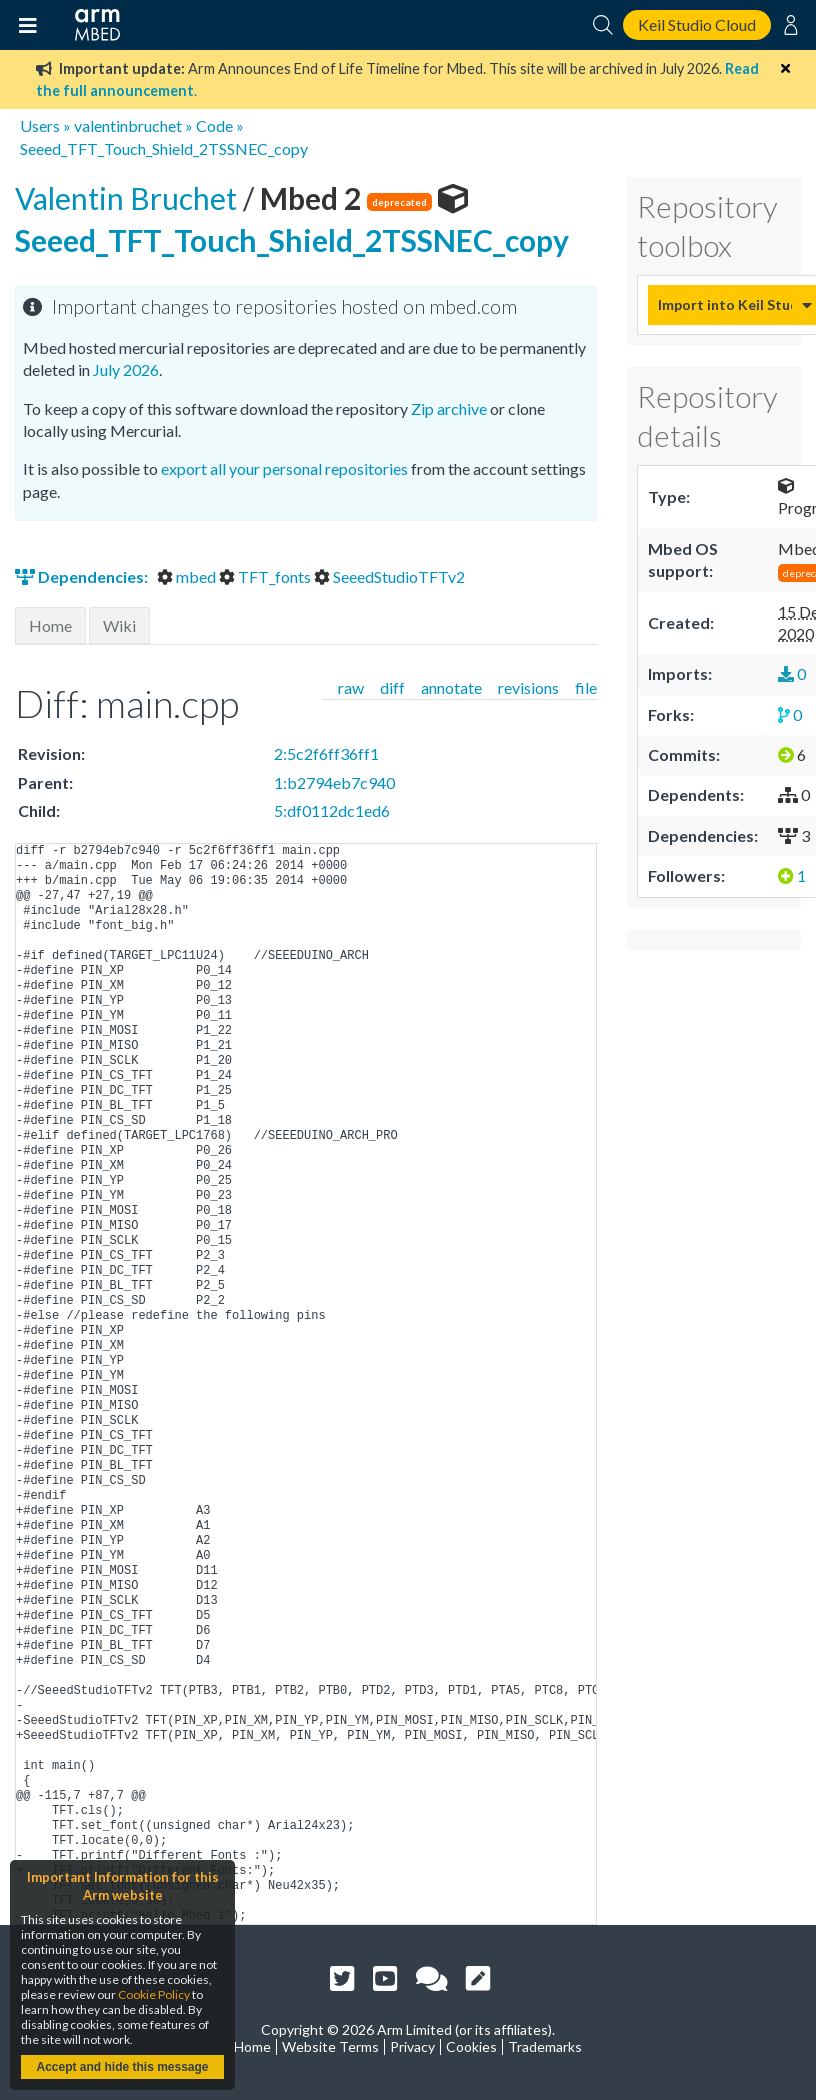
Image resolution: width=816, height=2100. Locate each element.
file (586, 687)
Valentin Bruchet (129, 198)
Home (50, 625)
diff (392, 687)
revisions (528, 687)
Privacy (412, 2046)
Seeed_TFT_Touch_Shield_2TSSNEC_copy (164, 148)
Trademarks (545, 2046)
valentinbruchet (128, 125)
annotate (451, 687)
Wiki (119, 625)
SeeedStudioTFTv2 (389, 576)
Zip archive (449, 408)
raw (351, 687)
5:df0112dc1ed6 (332, 810)
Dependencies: (83, 576)
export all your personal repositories (284, 468)
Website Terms (330, 2046)
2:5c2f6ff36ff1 (326, 753)
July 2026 (126, 369)
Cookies (471, 2046)
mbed (188, 576)
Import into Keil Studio (725, 304)
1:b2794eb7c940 (334, 782)
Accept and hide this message (122, 2067)
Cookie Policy (154, 1994)
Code (214, 125)
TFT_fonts (266, 576)
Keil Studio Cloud (697, 24)
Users (40, 125)
